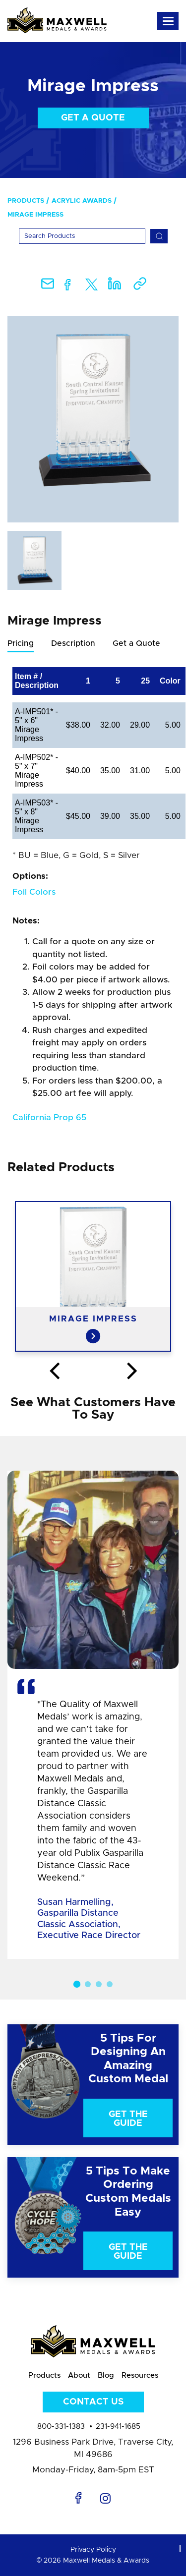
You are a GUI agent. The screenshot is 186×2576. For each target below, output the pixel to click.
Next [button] (132, 1371)
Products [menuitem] (25, 201)
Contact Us (93, 2402)
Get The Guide (128, 2119)
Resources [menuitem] (140, 2375)
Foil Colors (34, 892)
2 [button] (88, 1984)
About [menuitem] (79, 2375)
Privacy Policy (93, 2549)
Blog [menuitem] (106, 2375)
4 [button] (110, 1984)
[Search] (82, 236)
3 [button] (99, 1984)
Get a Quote (93, 118)
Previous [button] (54, 1371)
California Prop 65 (49, 1117)
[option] (93, 419)
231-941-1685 (118, 2426)
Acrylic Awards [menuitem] (82, 201)
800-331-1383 (61, 2426)
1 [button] (76, 1983)
